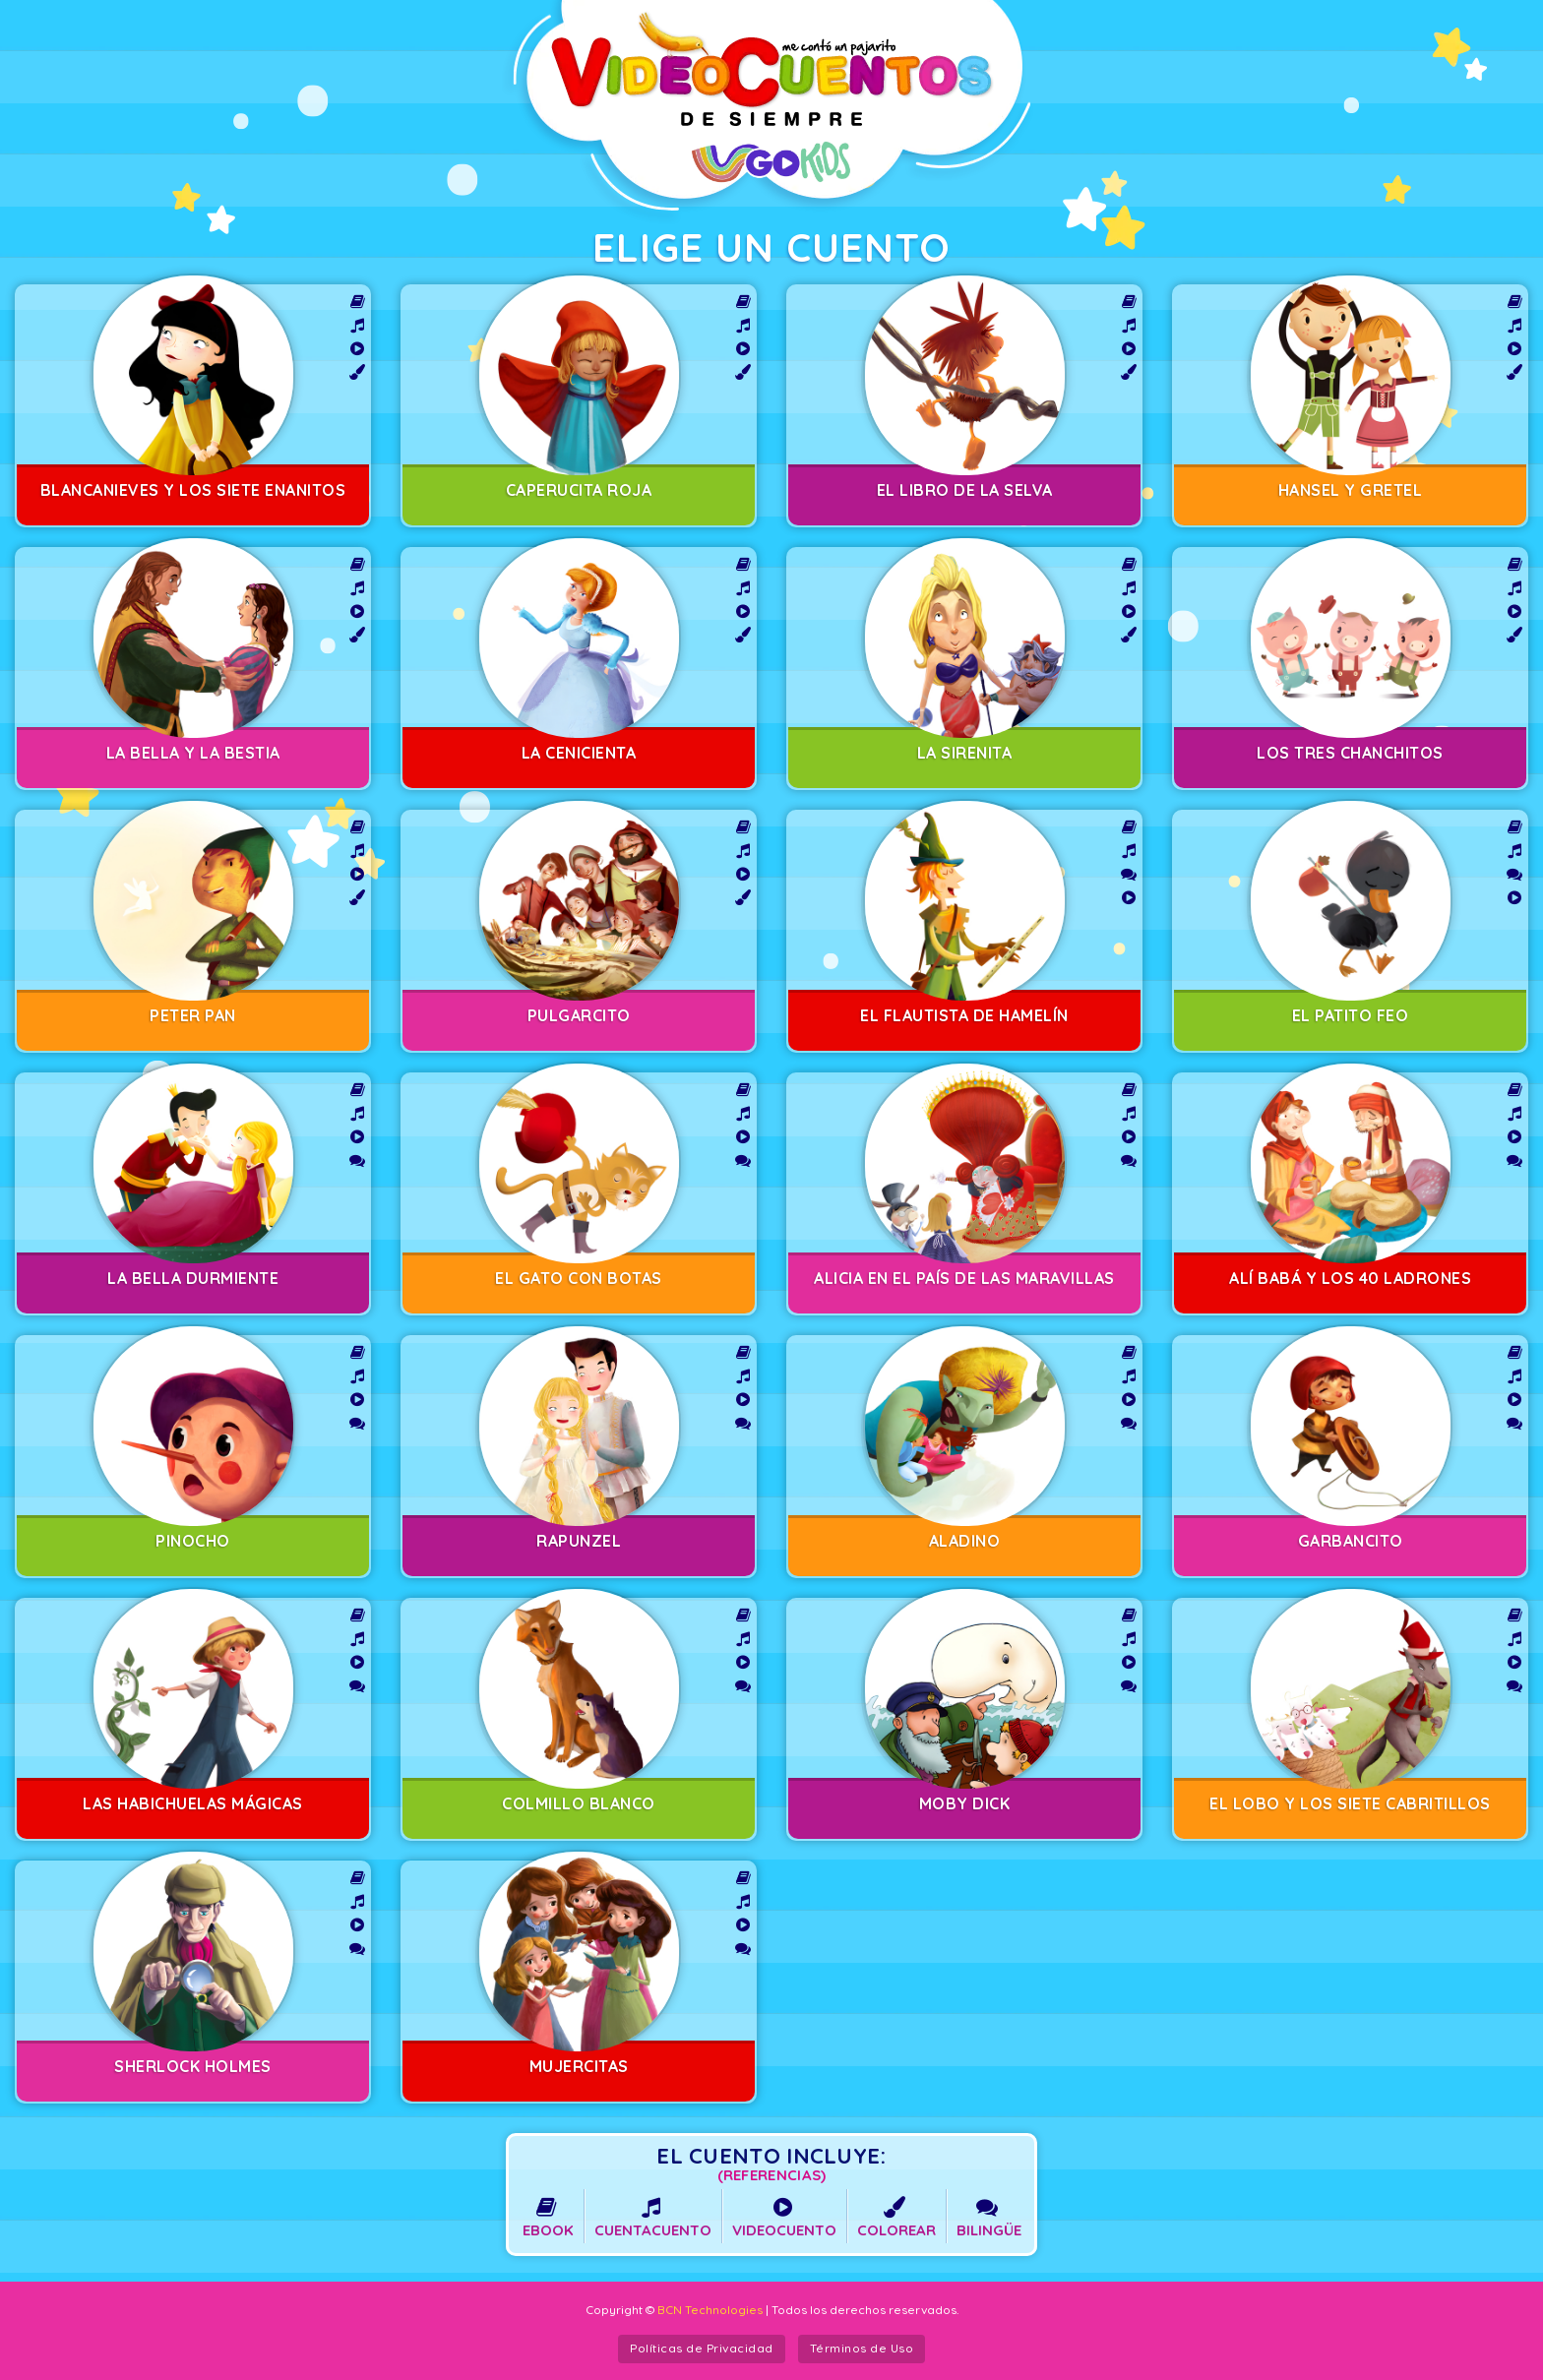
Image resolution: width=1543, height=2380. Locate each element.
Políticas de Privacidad (701, 2348)
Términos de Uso (862, 2348)
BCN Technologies (710, 2309)
